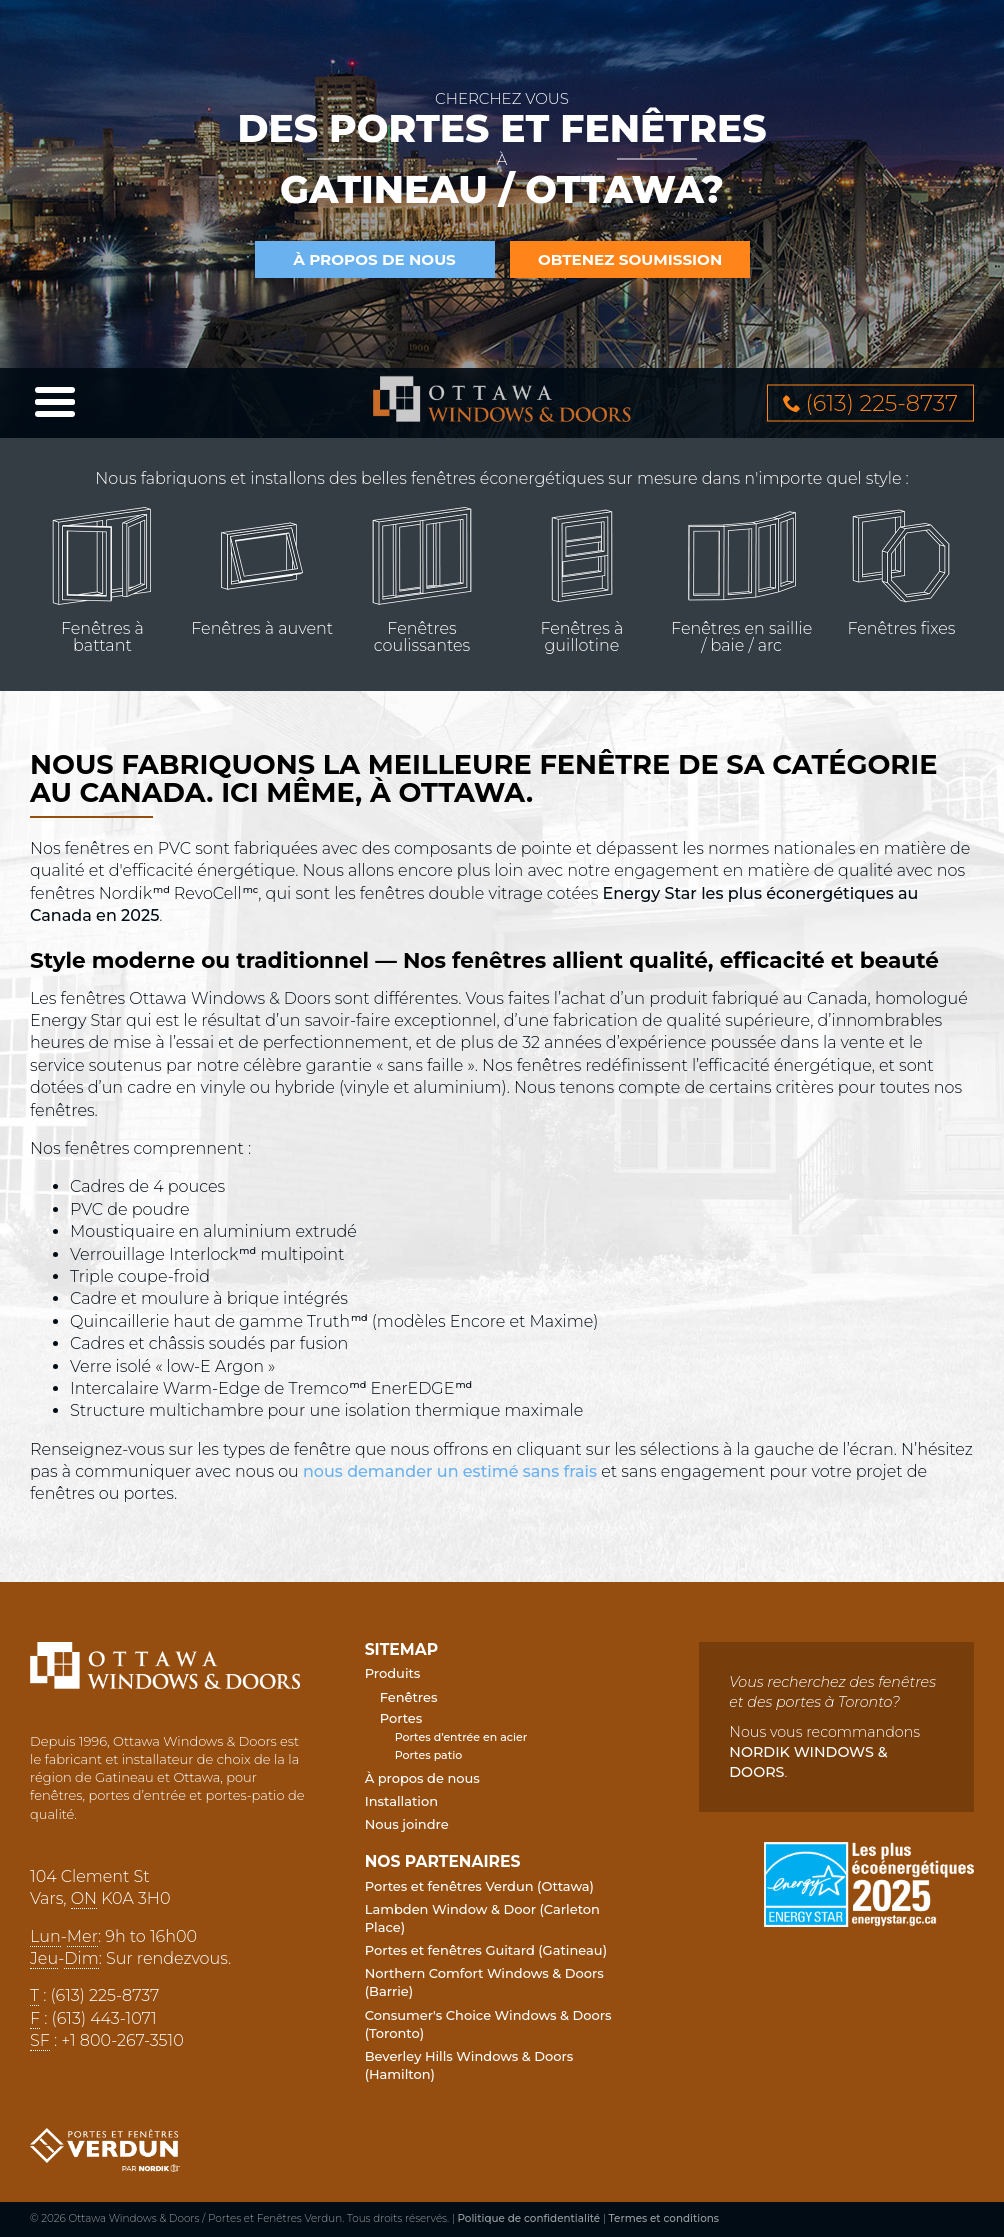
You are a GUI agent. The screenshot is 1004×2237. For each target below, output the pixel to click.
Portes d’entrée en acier (461, 1737)
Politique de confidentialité (529, 2218)
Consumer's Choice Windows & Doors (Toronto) (488, 2024)
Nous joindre (407, 1824)
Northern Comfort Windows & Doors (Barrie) (484, 1982)
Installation (401, 1801)
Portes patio (429, 1755)
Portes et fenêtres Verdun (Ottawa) (479, 1886)
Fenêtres (409, 1697)
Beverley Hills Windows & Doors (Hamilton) (469, 2065)
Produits (393, 1673)
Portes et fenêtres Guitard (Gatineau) (486, 1950)
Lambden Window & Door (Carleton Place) (482, 1918)
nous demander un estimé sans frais (450, 1471)
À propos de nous (422, 1778)
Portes (401, 1718)
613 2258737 (882, 403)
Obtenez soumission (630, 259)
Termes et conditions (664, 2218)
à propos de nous (374, 259)
